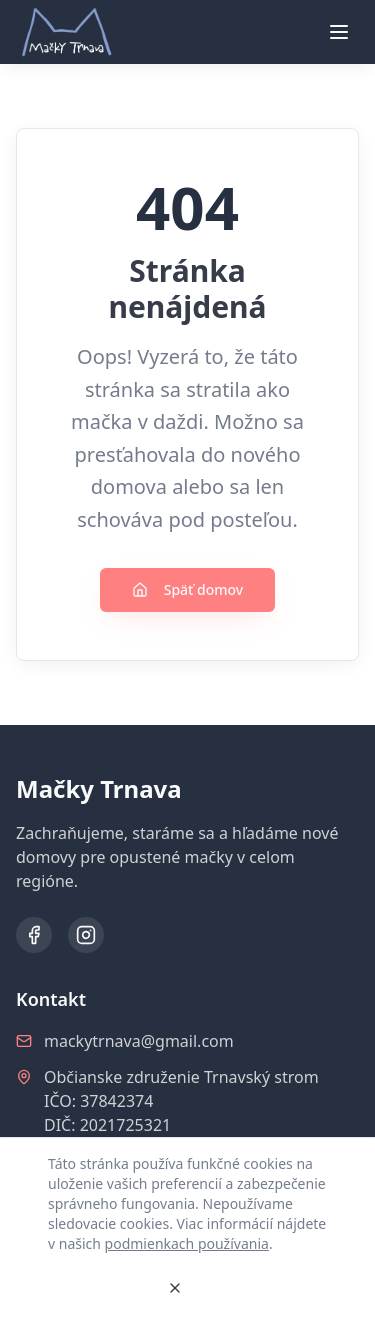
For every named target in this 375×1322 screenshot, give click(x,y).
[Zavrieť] (175, 1288)
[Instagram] (86, 935)
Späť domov (188, 589)
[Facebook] (34, 935)
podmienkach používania (187, 1243)
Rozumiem (99, 1287)
